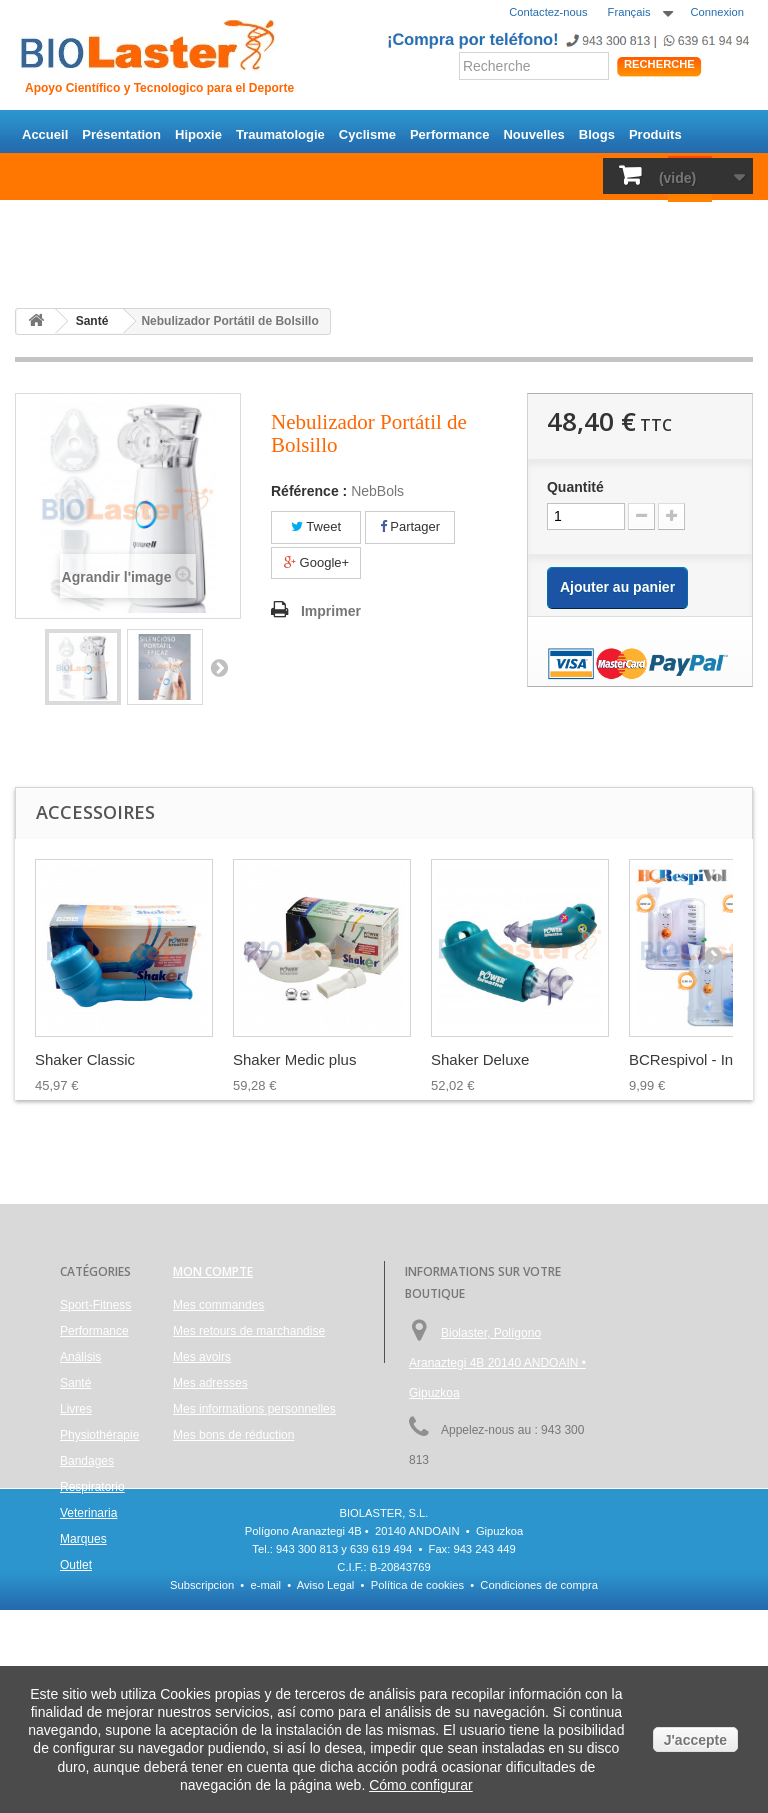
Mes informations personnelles (254, 1409)
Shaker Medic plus (294, 1059)
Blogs (597, 134)
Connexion (718, 12)
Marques (48, 263)
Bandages (517, 220)
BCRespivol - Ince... (695, 1059)
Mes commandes (218, 1305)
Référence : (309, 491)
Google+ (316, 562)
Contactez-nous (548, 12)
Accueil (45, 134)
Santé (230, 220)
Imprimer (331, 611)
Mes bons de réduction (233, 1435)
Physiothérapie (425, 220)
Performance (449, 134)
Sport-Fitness (64, 220)
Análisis (288, 220)
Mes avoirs (202, 1357)
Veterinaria (686, 220)
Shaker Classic (85, 1059)
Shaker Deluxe (480, 1059)
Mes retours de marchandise (249, 1331)
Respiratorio (600, 220)
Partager (410, 526)
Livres (346, 220)
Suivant (219, 667)
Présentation (121, 134)
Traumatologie (280, 134)
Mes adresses (210, 1383)
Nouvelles (533, 134)
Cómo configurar (421, 1785)
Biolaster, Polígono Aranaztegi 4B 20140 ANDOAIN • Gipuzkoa (497, 1363)
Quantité (575, 487)
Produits (655, 134)
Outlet (108, 263)
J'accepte (695, 1740)
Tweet (316, 526)
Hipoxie (198, 134)
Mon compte (213, 1271)
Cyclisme (367, 134)
